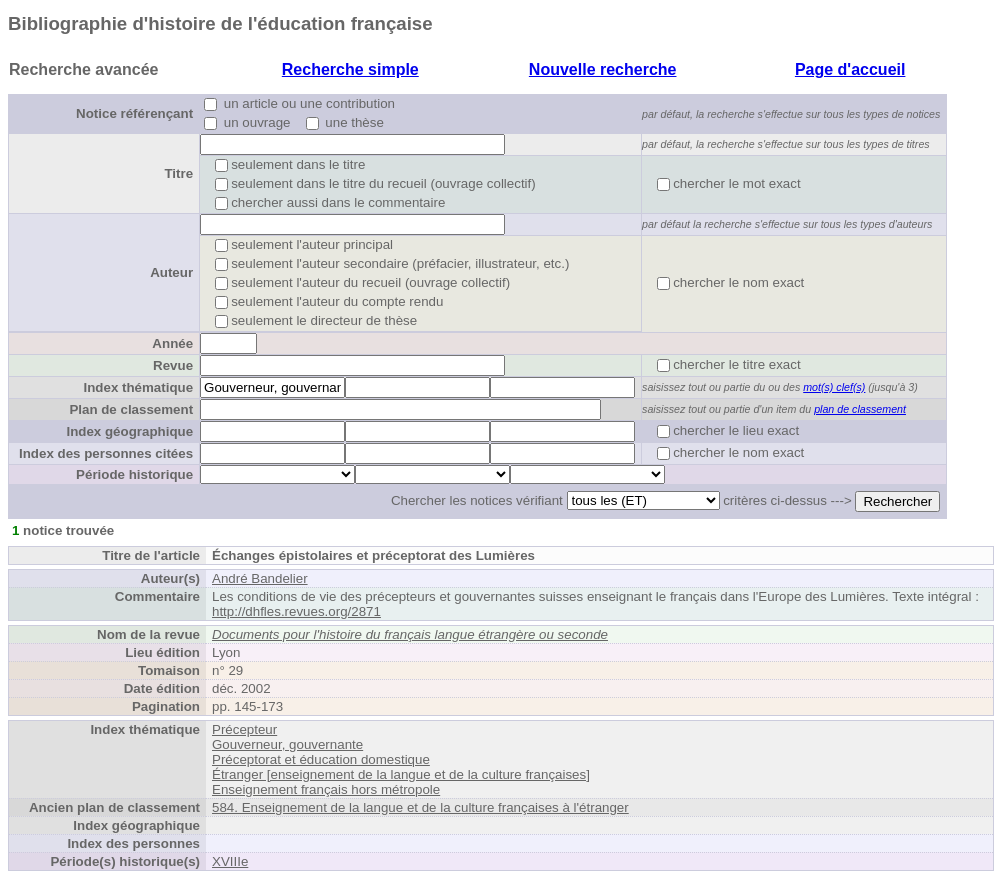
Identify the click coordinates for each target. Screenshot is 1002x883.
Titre (178, 173)
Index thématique (138, 387)
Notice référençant (134, 113)
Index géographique (129, 431)
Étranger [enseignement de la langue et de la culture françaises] (401, 774)
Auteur (171, 272)
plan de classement (860, 409)
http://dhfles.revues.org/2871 (296, 611)
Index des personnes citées (106, 453)
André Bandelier (260, 578)
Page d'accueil (850, 69)
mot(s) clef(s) (834, 387)
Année (172, 343)
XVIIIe (230, 861)
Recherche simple (350, 69)
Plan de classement (131, 409)
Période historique (134, 474)
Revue (173, 365)
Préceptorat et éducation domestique (321, 759)
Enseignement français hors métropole (326, 789)
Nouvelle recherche (603, 69)
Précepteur (244, 729)
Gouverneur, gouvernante (287, 744)
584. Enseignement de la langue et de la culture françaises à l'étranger (420, 807)
